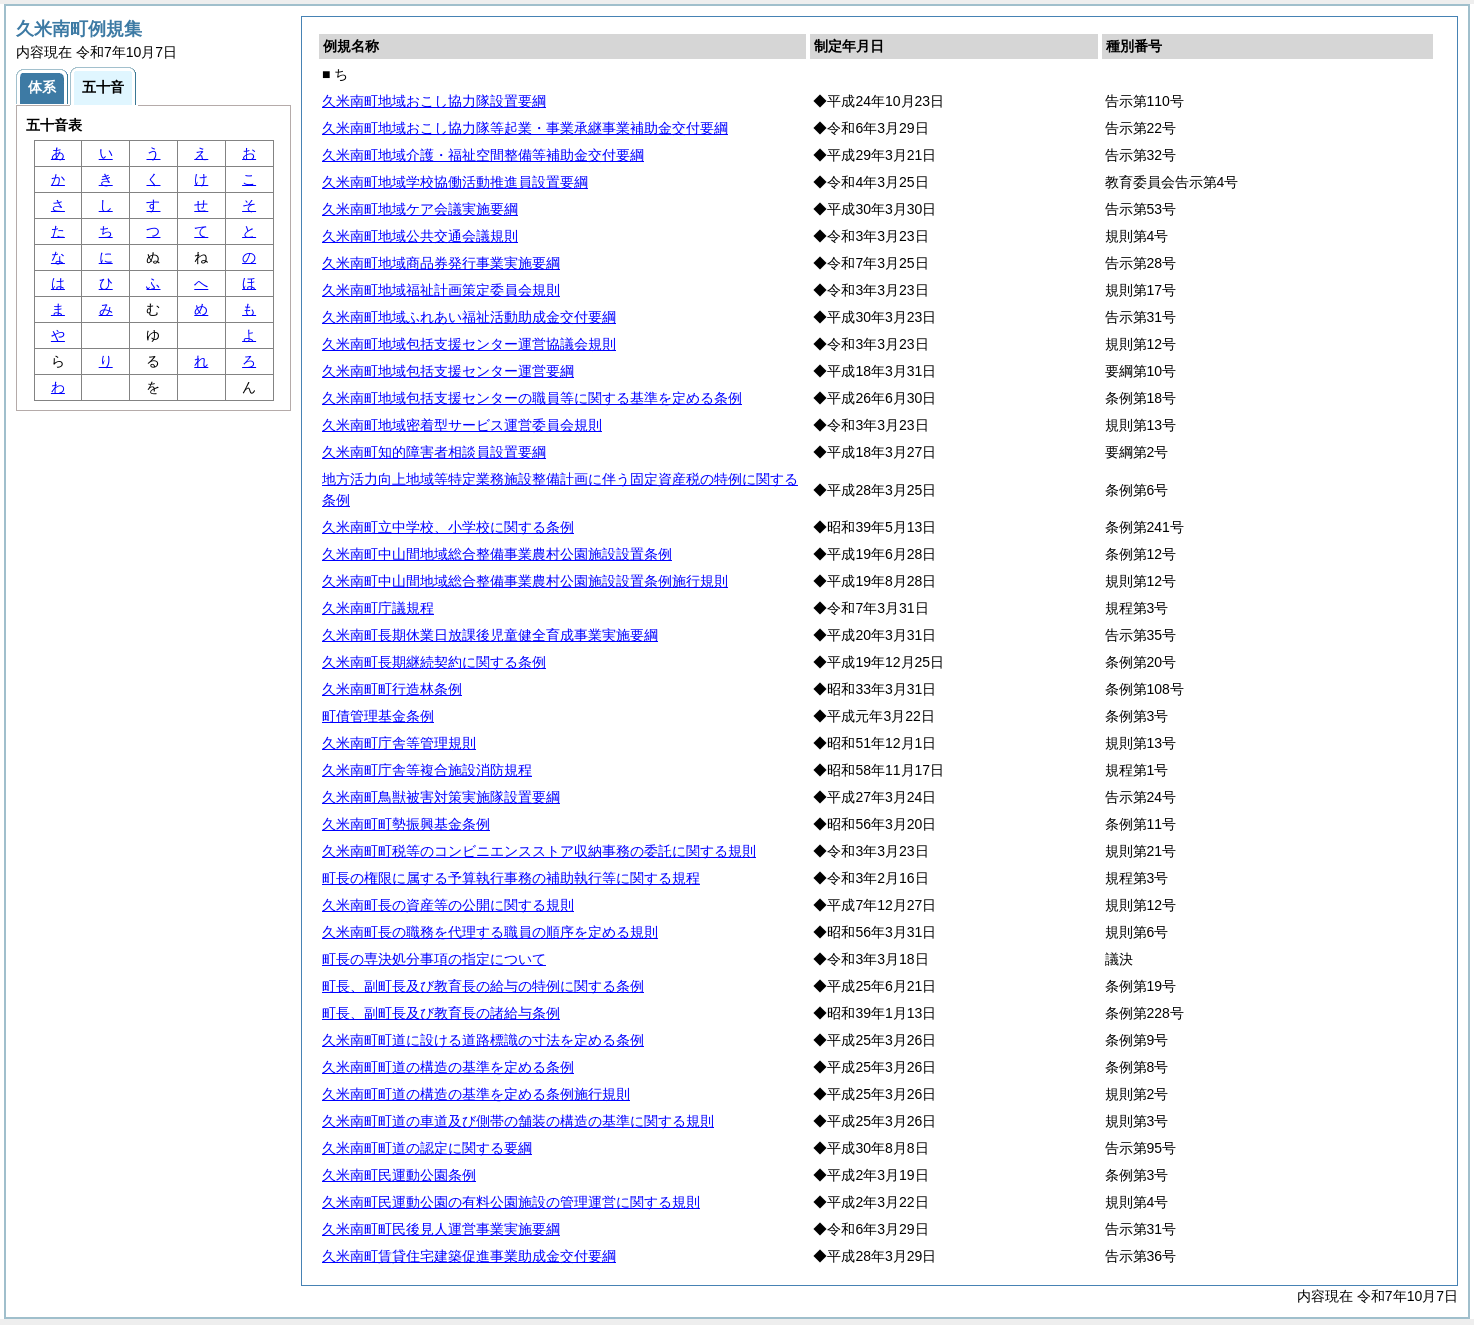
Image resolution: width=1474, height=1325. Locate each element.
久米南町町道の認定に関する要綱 (427, 1148)
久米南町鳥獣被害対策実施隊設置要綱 (441, 797)
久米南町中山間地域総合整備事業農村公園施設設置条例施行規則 (525, 581)
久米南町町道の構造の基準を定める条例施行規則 (476, 1094)
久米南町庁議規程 (378, 608)
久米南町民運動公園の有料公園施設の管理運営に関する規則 (511, 1202)
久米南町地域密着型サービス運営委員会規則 (462, 425)
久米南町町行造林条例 (392, 689)
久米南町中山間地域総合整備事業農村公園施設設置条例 (497, 554)
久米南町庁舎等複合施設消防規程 (427, 770)
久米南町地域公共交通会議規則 (420, 236)
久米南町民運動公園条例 (399, 1175)
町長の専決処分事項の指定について (434, 959)
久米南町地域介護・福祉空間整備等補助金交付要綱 (483, 155)
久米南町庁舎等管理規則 (399, 743)
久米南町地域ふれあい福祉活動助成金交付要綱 (469, 317)
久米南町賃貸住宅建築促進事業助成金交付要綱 (469, 1256)
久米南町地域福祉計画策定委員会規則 (441, 290)
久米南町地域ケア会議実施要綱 (420, 209)
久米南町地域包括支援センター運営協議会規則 (469, 344)
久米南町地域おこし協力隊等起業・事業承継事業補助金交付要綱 (525, 128)
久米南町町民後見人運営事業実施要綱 (441, 1229)
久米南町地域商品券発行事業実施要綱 (441, 263)
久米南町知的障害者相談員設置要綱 (434, 452)
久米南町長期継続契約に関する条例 (434, 662)
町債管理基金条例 (378, 716)
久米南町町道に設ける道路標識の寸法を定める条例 (483, 1040)
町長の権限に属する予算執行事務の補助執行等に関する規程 (511, 878)
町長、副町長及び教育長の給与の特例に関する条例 (483, 986)
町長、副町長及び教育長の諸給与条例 (441, 1013)
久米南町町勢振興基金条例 (406, 824)
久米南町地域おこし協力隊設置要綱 (434, 101)
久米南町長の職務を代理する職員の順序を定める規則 (490, 932)
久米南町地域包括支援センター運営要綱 (448, 371)
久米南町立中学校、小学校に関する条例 (448, 527)
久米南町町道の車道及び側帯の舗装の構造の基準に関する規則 (518, 1121)
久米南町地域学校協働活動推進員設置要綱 (455, 182)
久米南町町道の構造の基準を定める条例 (448, 1067)
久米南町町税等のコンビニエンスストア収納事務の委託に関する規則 (539, 851)
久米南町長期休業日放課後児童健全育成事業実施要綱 (490, 635)
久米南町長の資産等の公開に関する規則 (448, 905)
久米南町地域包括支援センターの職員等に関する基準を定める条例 (532, 398)
